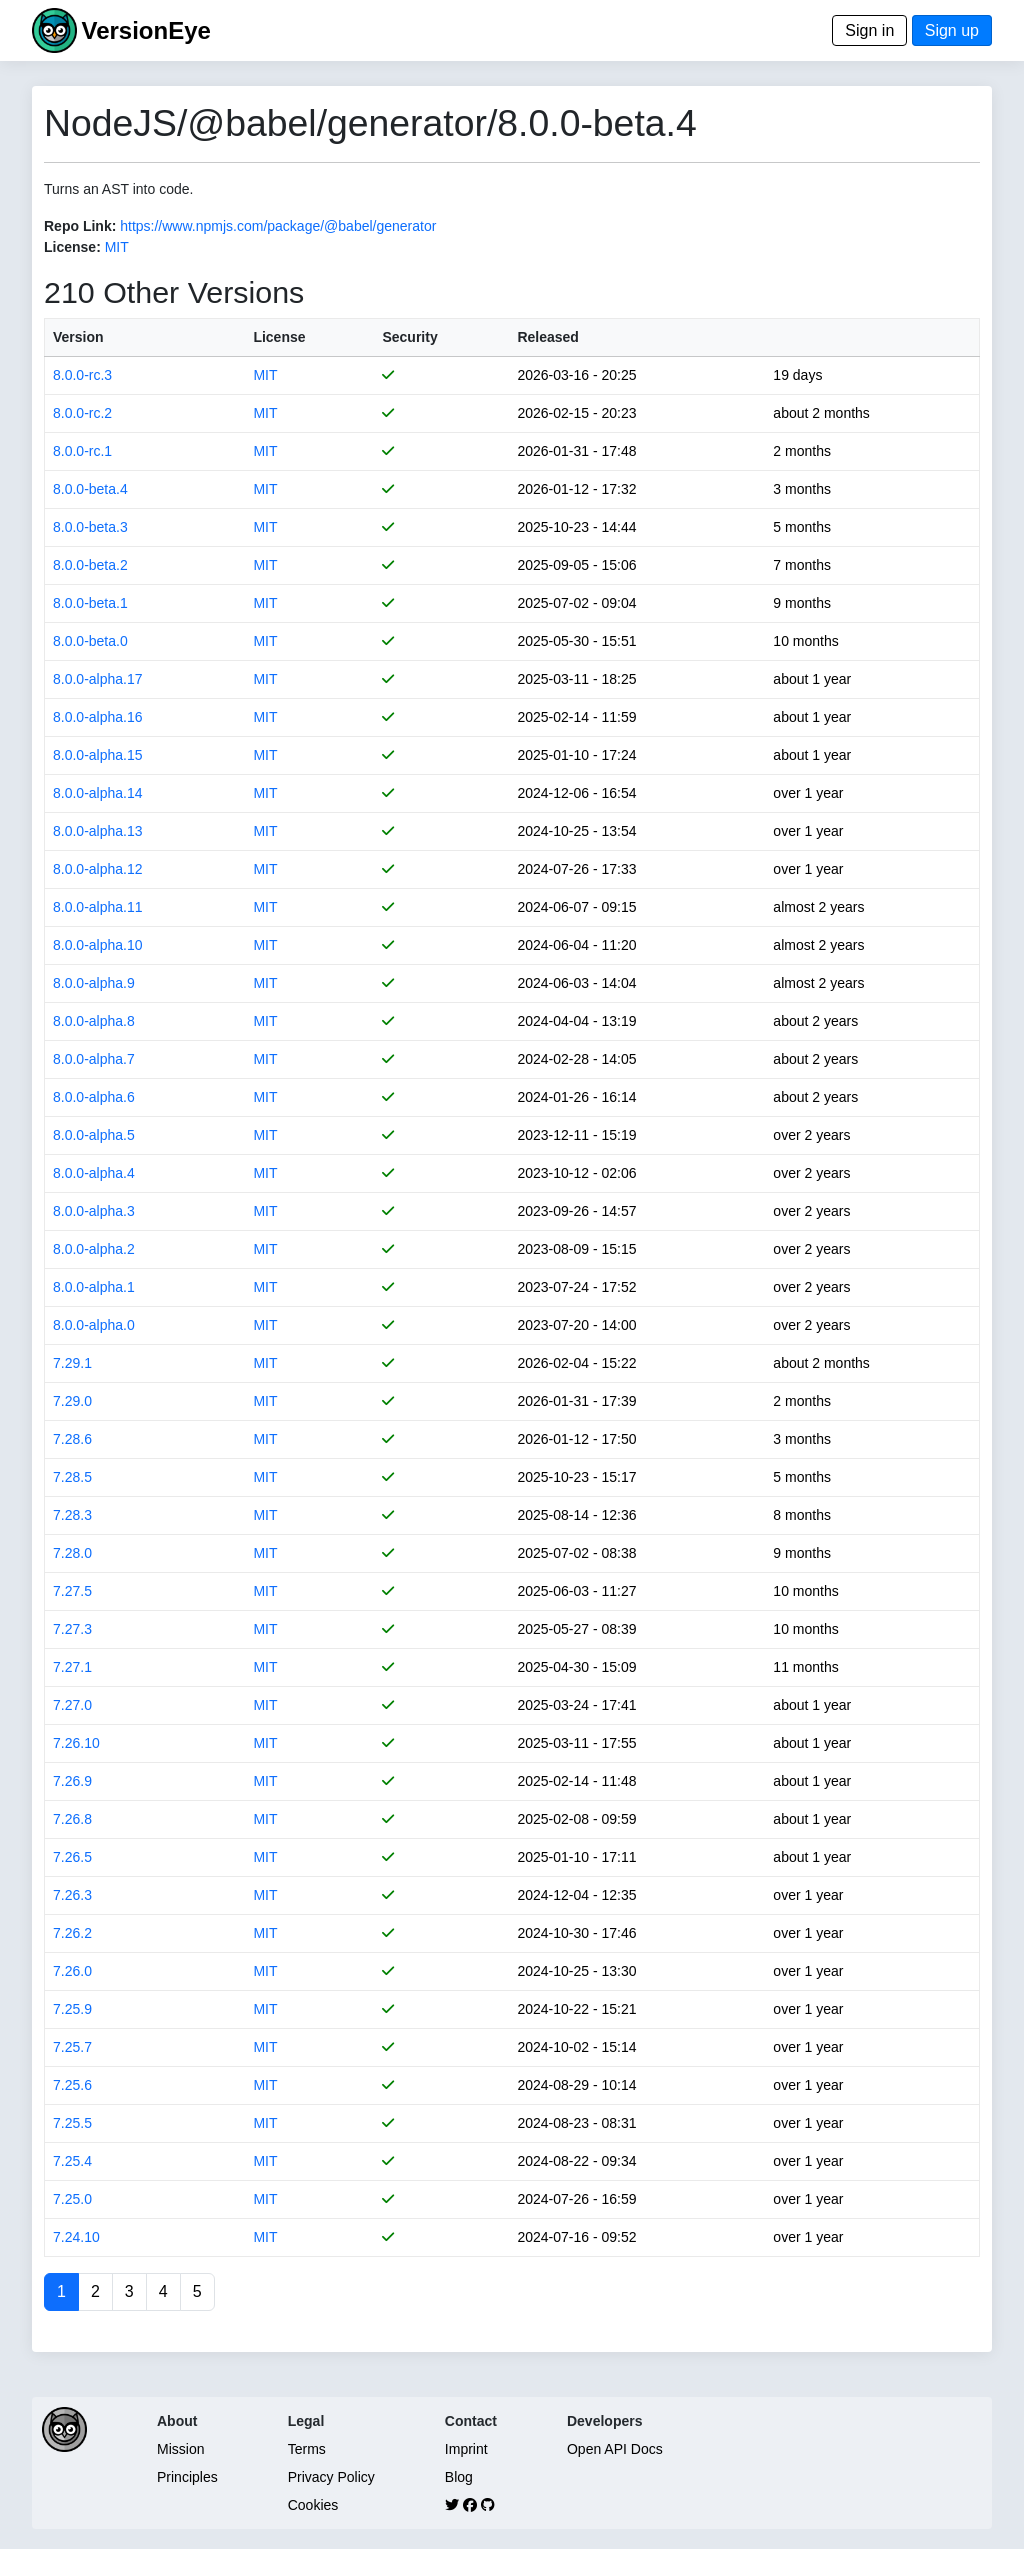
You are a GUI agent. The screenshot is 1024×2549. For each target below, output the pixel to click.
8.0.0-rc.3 (82, 375)
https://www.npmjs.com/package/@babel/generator (278, 226)
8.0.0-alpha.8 (94, 1021)
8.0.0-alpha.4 (94, 1173)
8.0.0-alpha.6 (94, 1097)
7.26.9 (72, 1781)
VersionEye (145, 30)
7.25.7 (72, 2047)
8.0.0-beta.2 (90, 565)
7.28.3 (72, 1515)
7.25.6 (72, 2085)
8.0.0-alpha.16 (98, 717)
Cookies (313, 2505)
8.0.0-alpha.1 (94, 1287)
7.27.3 (72, 1629)
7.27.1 (72, 1667)
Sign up (952, 30)
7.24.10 (76, 2237)
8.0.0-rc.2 (82, 413)
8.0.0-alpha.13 (98, 831)
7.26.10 (76, 1743)
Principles (187, 2477)
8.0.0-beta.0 (90, 641)
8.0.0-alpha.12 (98, 869)
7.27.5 (72, 1591)
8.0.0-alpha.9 (94, 983)
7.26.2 (72, 1933)
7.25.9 (72, 2009)
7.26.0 (72, 1971)
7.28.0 (72, 1553)
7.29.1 (72, 1363)
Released (547, 337)
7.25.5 (72, 2123)
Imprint (466, 2449)
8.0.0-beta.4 (90, 489)
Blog (459, 2477)
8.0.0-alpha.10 (98, 945)
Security (409, 337)
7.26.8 (72, 1819)
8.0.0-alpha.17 (98, 679)
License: (72, 247)
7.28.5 (72, 1477)
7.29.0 (72, 1401)
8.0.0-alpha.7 (94, 1059)
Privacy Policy (331, 2477)
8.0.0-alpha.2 (94, 1249)
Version (78, 337)
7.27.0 (72, 1705)
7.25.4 (72, 2161)
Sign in (869, 30)
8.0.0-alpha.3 (94, 1211)
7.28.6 (72, 1439)
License (279, 337)
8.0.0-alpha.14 (98, 793)
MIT (117, 247)
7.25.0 (72, 2199)
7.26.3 (72, 1895)
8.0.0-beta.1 (90, 603)
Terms (307, 2449)
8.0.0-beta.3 (90, 527)
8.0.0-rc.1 (82, 451)
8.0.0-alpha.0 (94, 1325)
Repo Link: (80, 226)
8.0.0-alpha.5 (94, 1135)
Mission (180, 2449)
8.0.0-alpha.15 (98, 755)
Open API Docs (615, 2449)
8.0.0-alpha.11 (98, 907)
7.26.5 (72, 1857)
